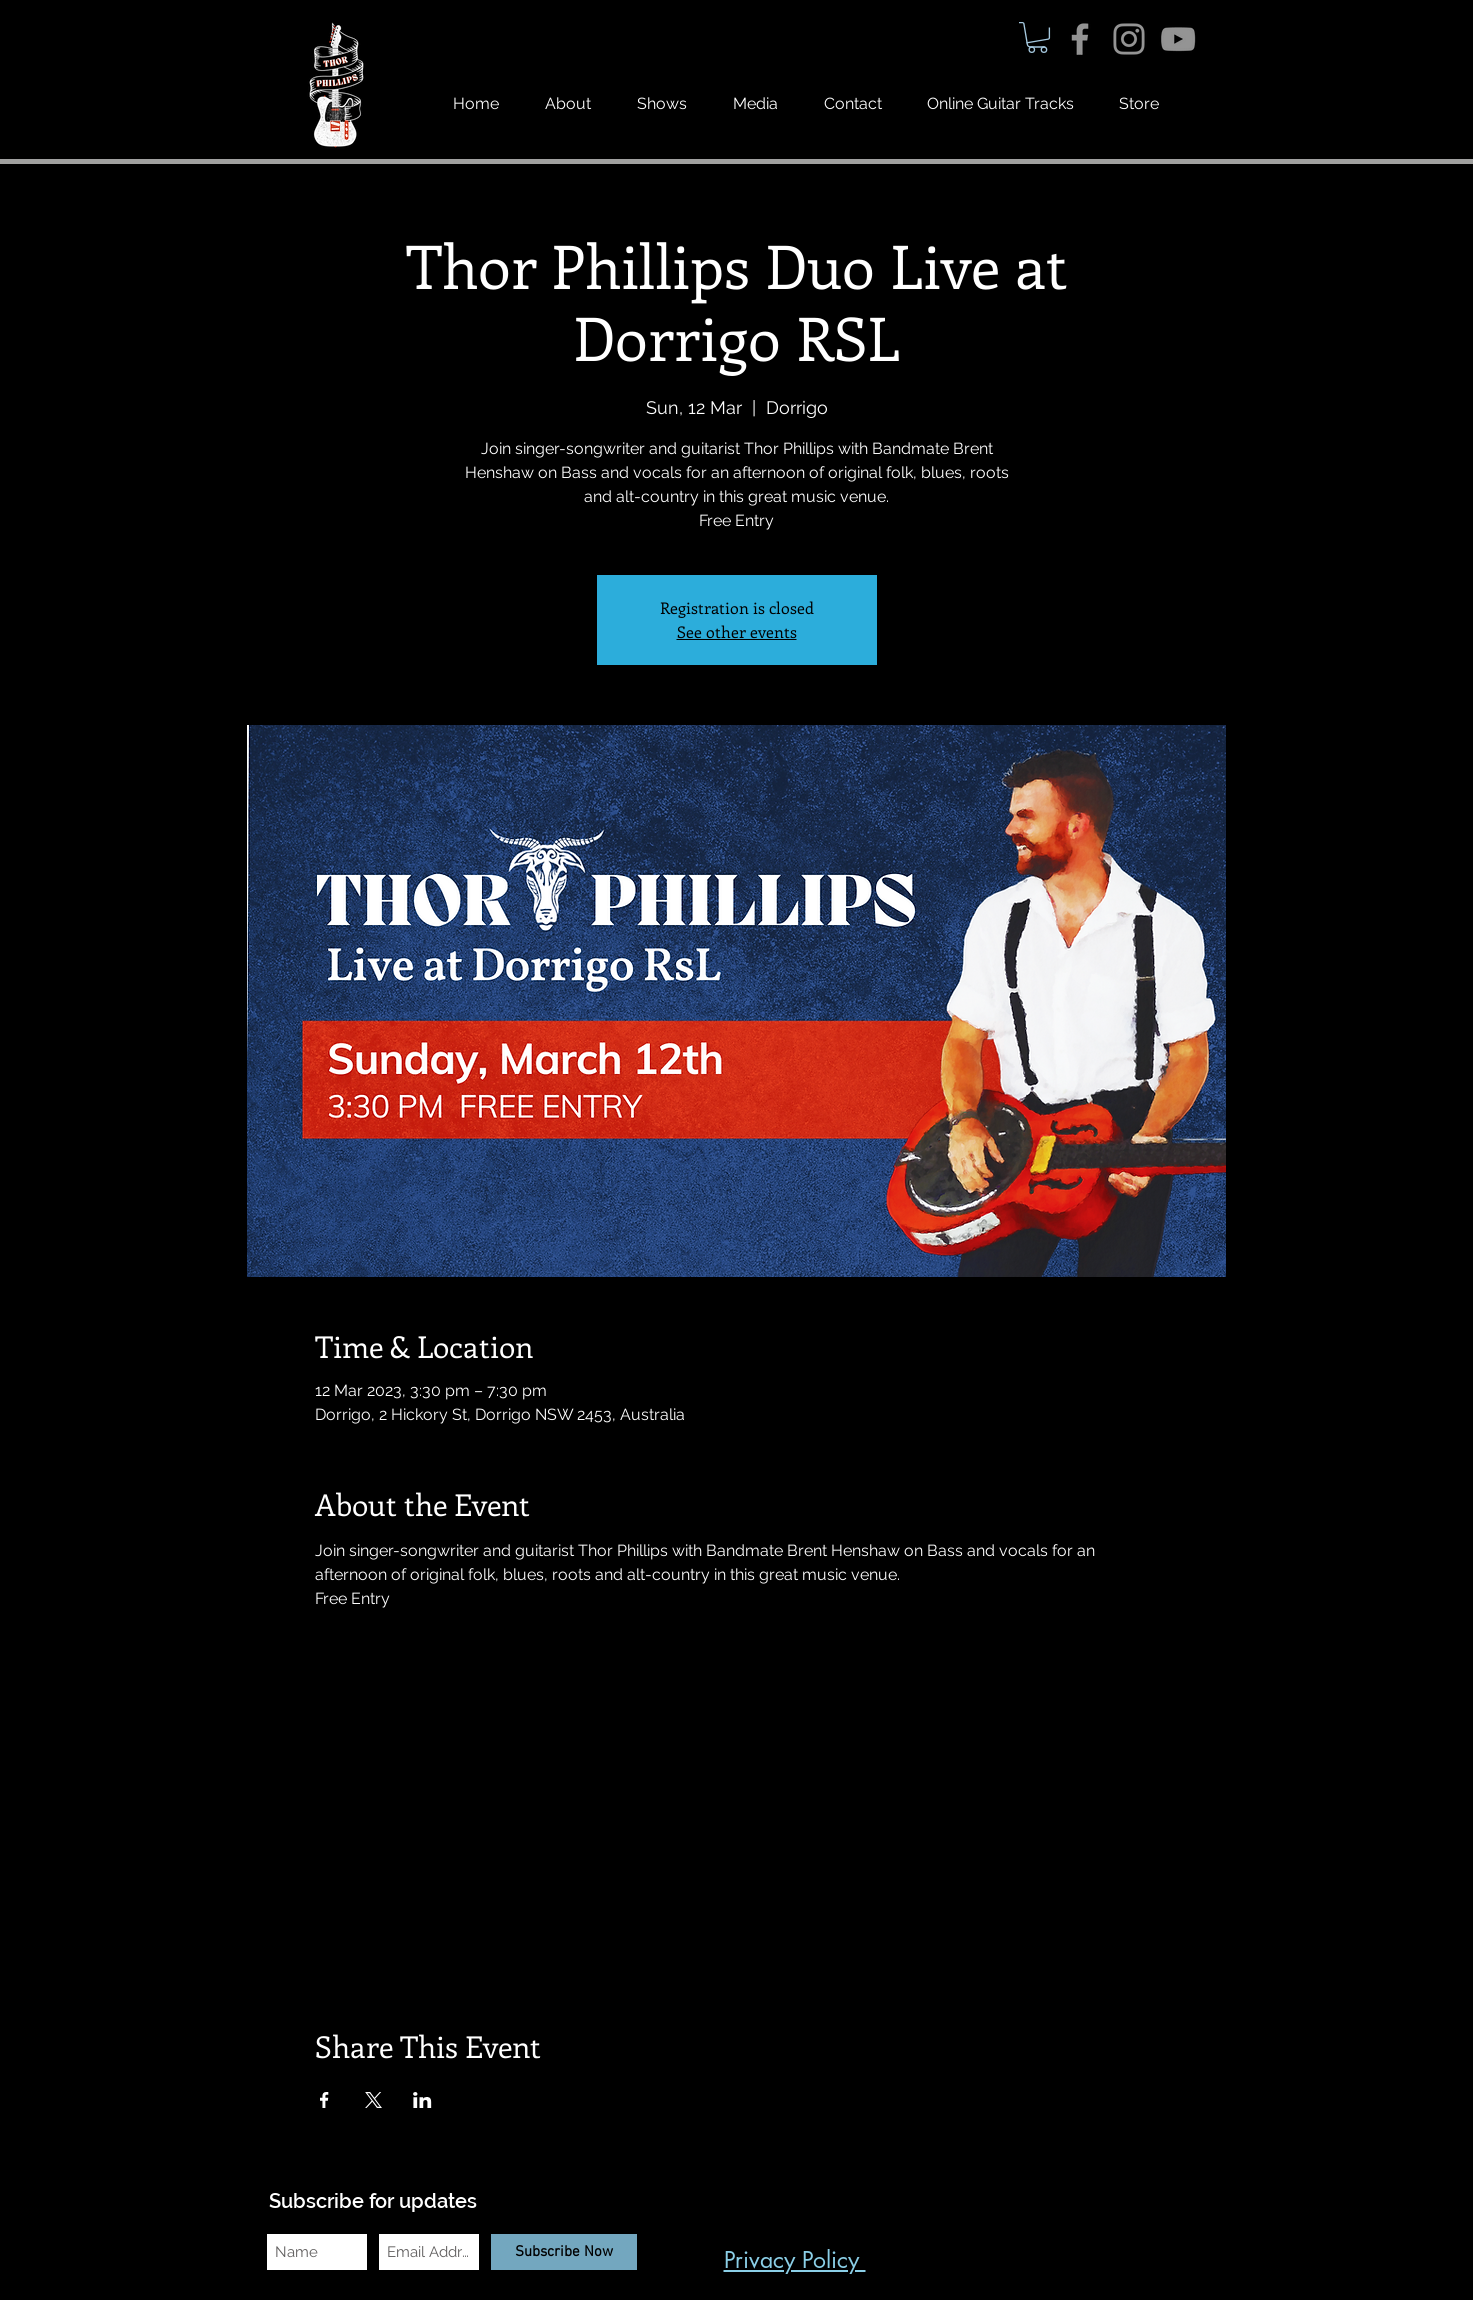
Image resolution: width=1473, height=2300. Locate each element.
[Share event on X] (373, 2100)
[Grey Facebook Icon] (1080, 39)
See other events (737, 631)
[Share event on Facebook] (324, 2100)
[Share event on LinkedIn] (422, 2100)
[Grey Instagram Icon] (1129, 39)
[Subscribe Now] (564, 2252)
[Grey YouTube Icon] (1178, 39)
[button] (1037, 37)
